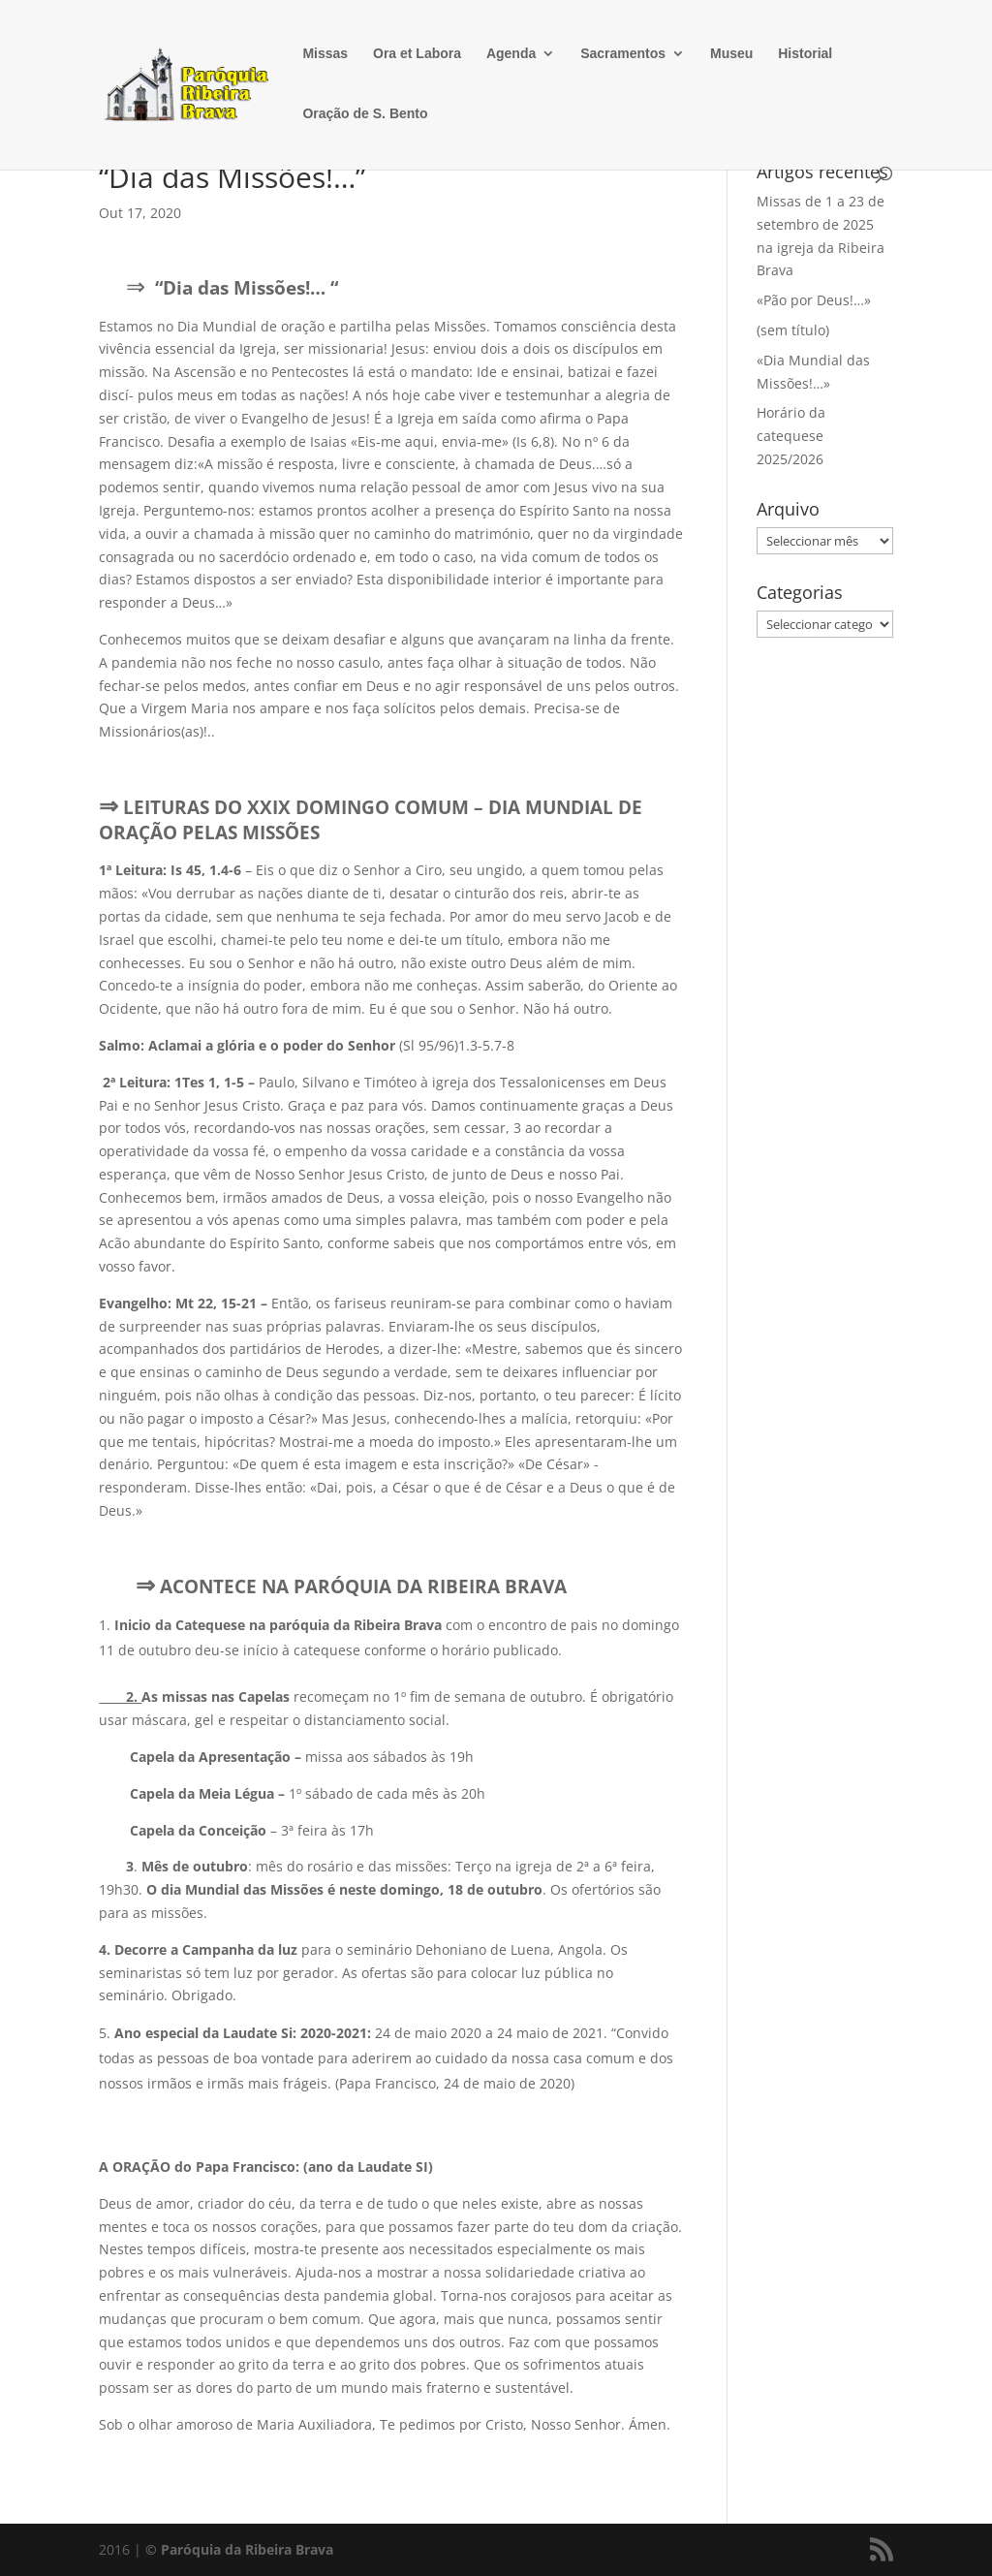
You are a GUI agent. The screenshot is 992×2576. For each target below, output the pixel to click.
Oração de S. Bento (364, 114)
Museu (731, 54)
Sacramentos (623, 54)
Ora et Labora (417, 54)
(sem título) (793, 330)
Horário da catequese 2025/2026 (791, 435)
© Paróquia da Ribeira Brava (239, 2549)
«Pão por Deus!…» (814, 300)
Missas (325, 54)
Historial (805, 54)
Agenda (511, 54)
